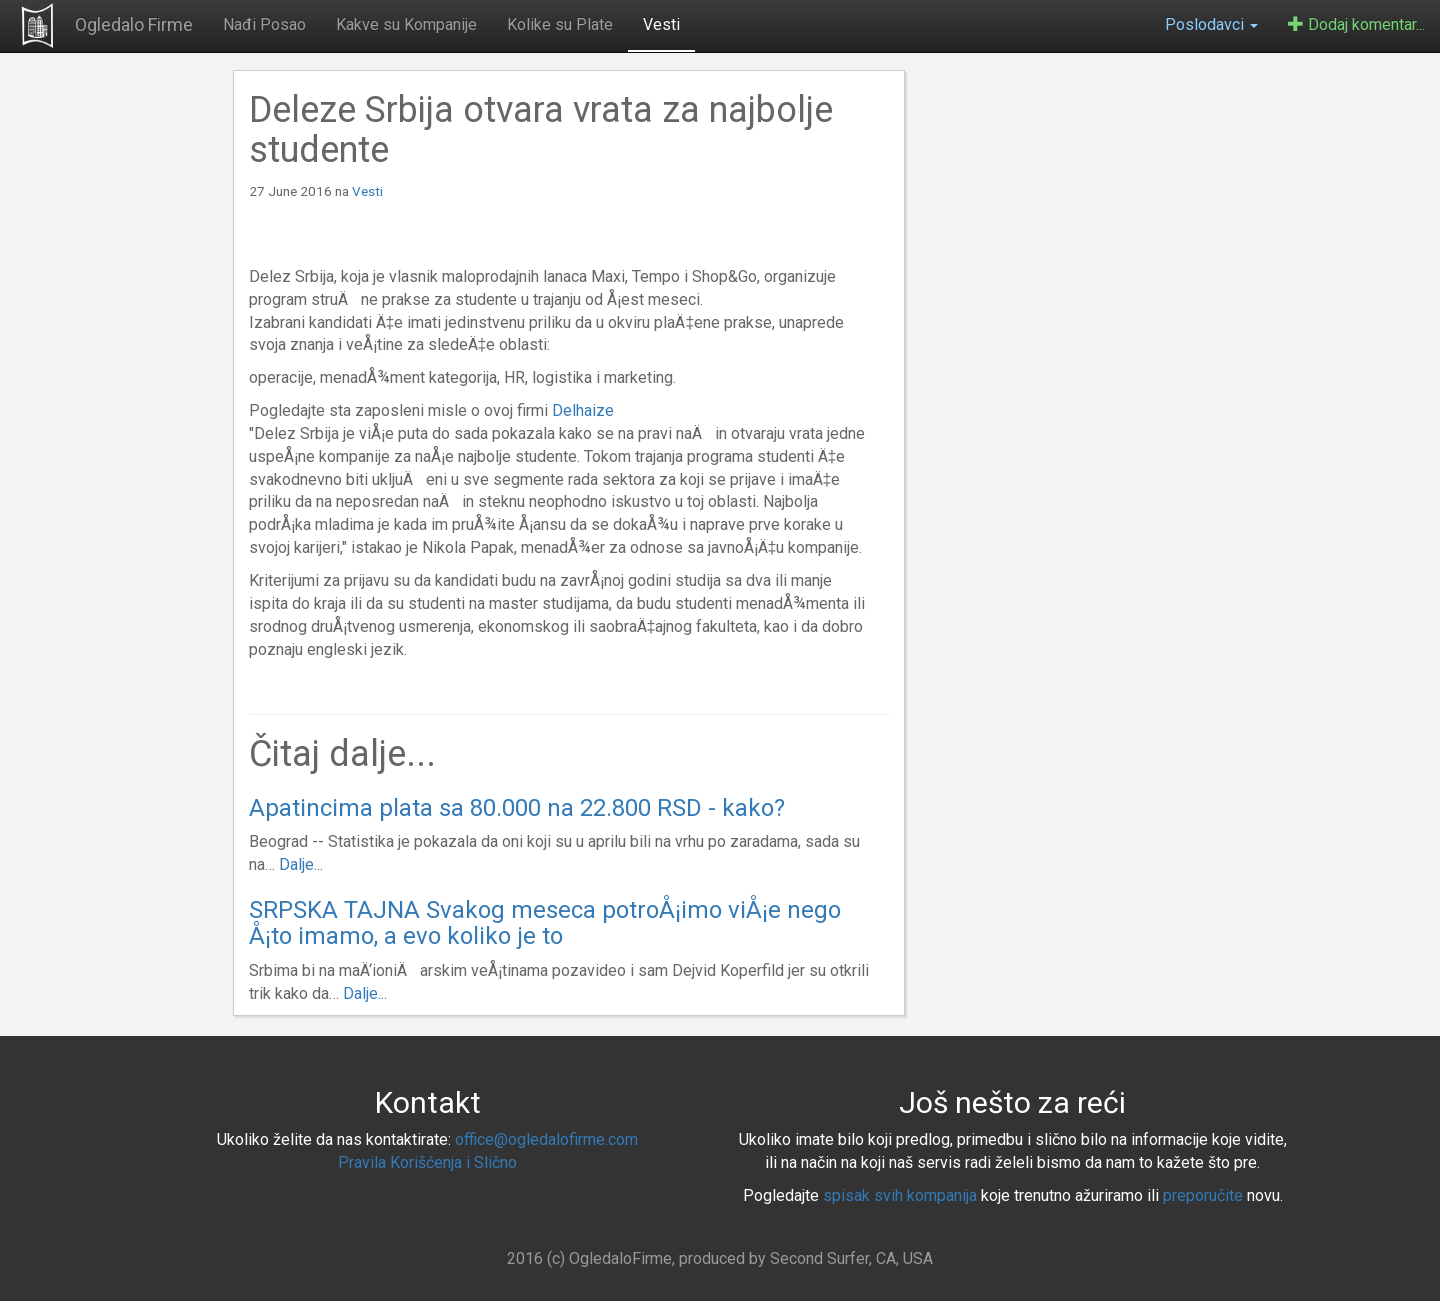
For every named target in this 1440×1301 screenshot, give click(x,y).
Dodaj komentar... (1356, 24)
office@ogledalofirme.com (546, 1139)
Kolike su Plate (560, 24)
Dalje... (301, 864)
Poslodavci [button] (1211, 24)
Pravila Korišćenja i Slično (427, 1162)
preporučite (1203, 1195)
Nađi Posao (264, 24)
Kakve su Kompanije (406, 24)
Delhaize (583, 410)
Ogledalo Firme (134, 24)
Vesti (661, 24)
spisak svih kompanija (900, 1195)
